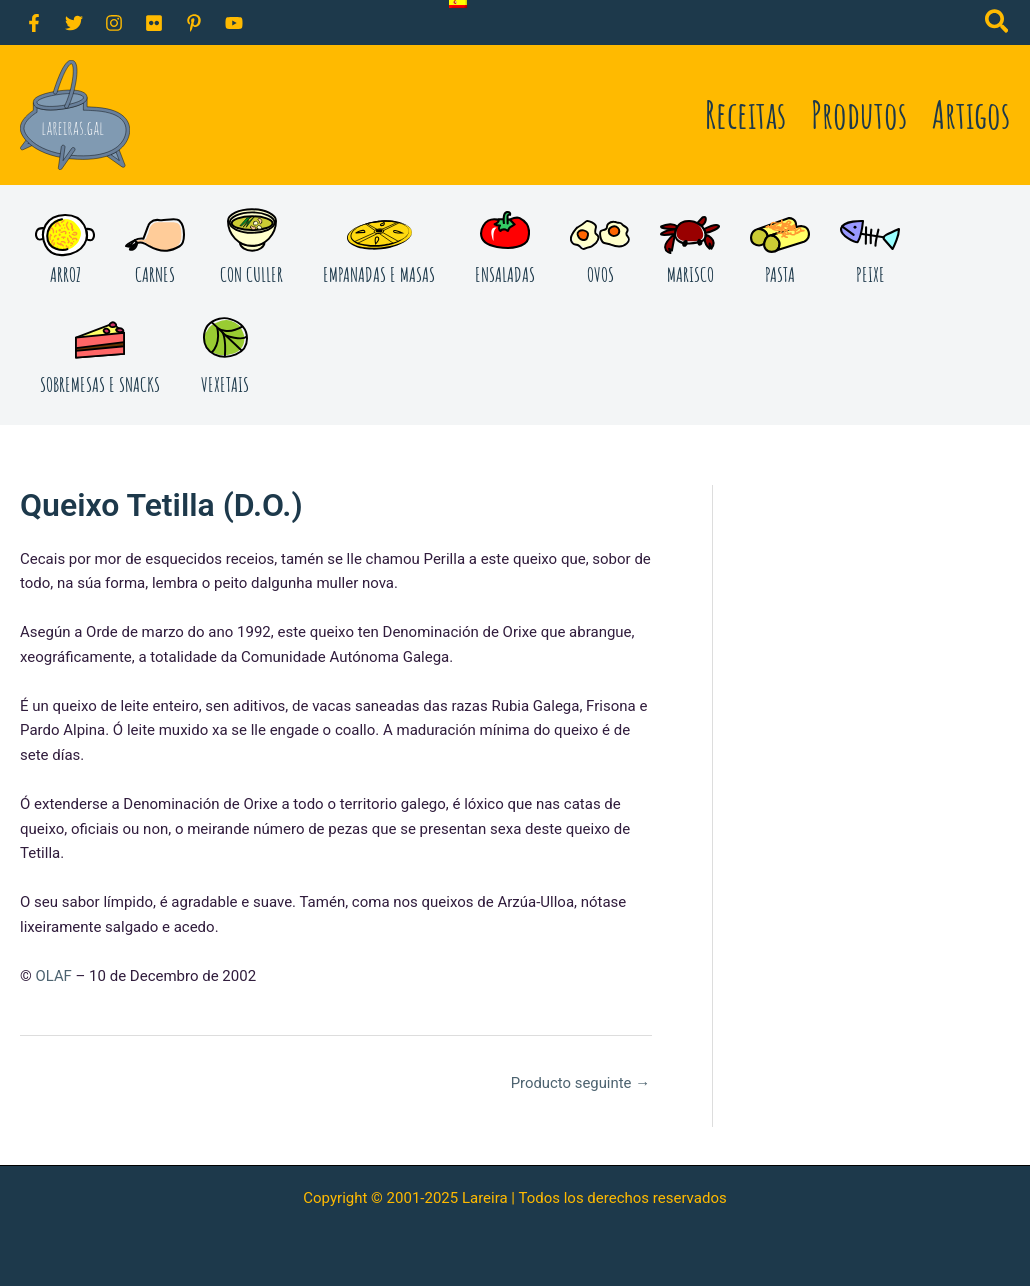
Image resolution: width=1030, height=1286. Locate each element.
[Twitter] (74, 23)
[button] (997, 25)
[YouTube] (234, 23)
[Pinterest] (194, 23)
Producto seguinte (580, 1083)
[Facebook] (34, 23)
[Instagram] (114, 23)
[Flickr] (154, 23)
